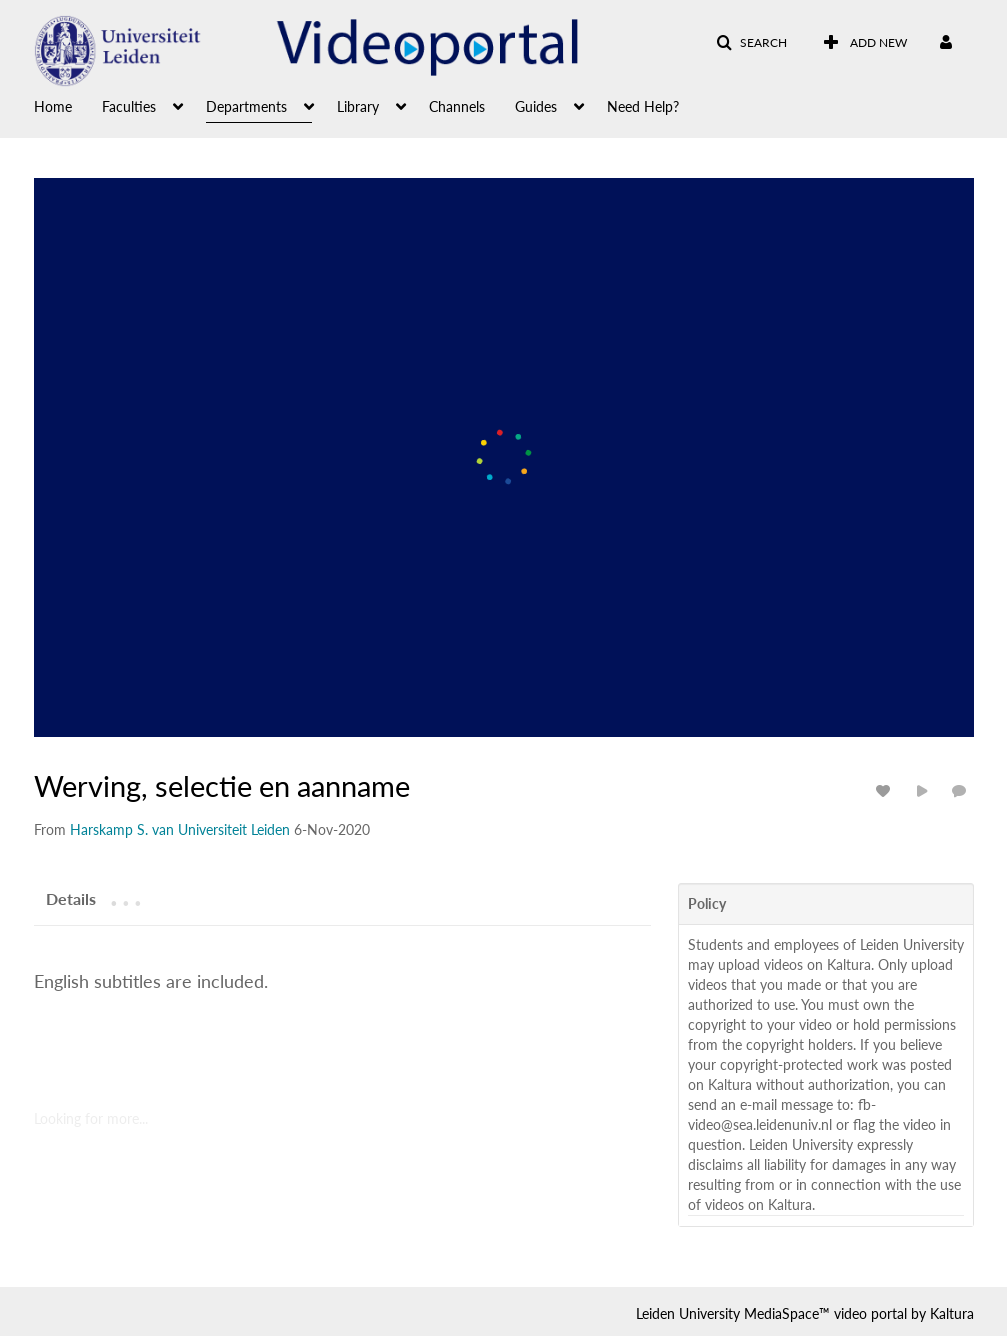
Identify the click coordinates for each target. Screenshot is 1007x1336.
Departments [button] (246, 106)
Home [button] (53, 106)
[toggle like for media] (886, 790)
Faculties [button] (129, 106)
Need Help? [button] (643, 106)
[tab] (71, 898)
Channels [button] (457, 106)
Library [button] (358, 106)
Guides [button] (536, 106)
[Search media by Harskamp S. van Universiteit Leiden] (180, 829)
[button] (751, 43)
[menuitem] (68, 105)
